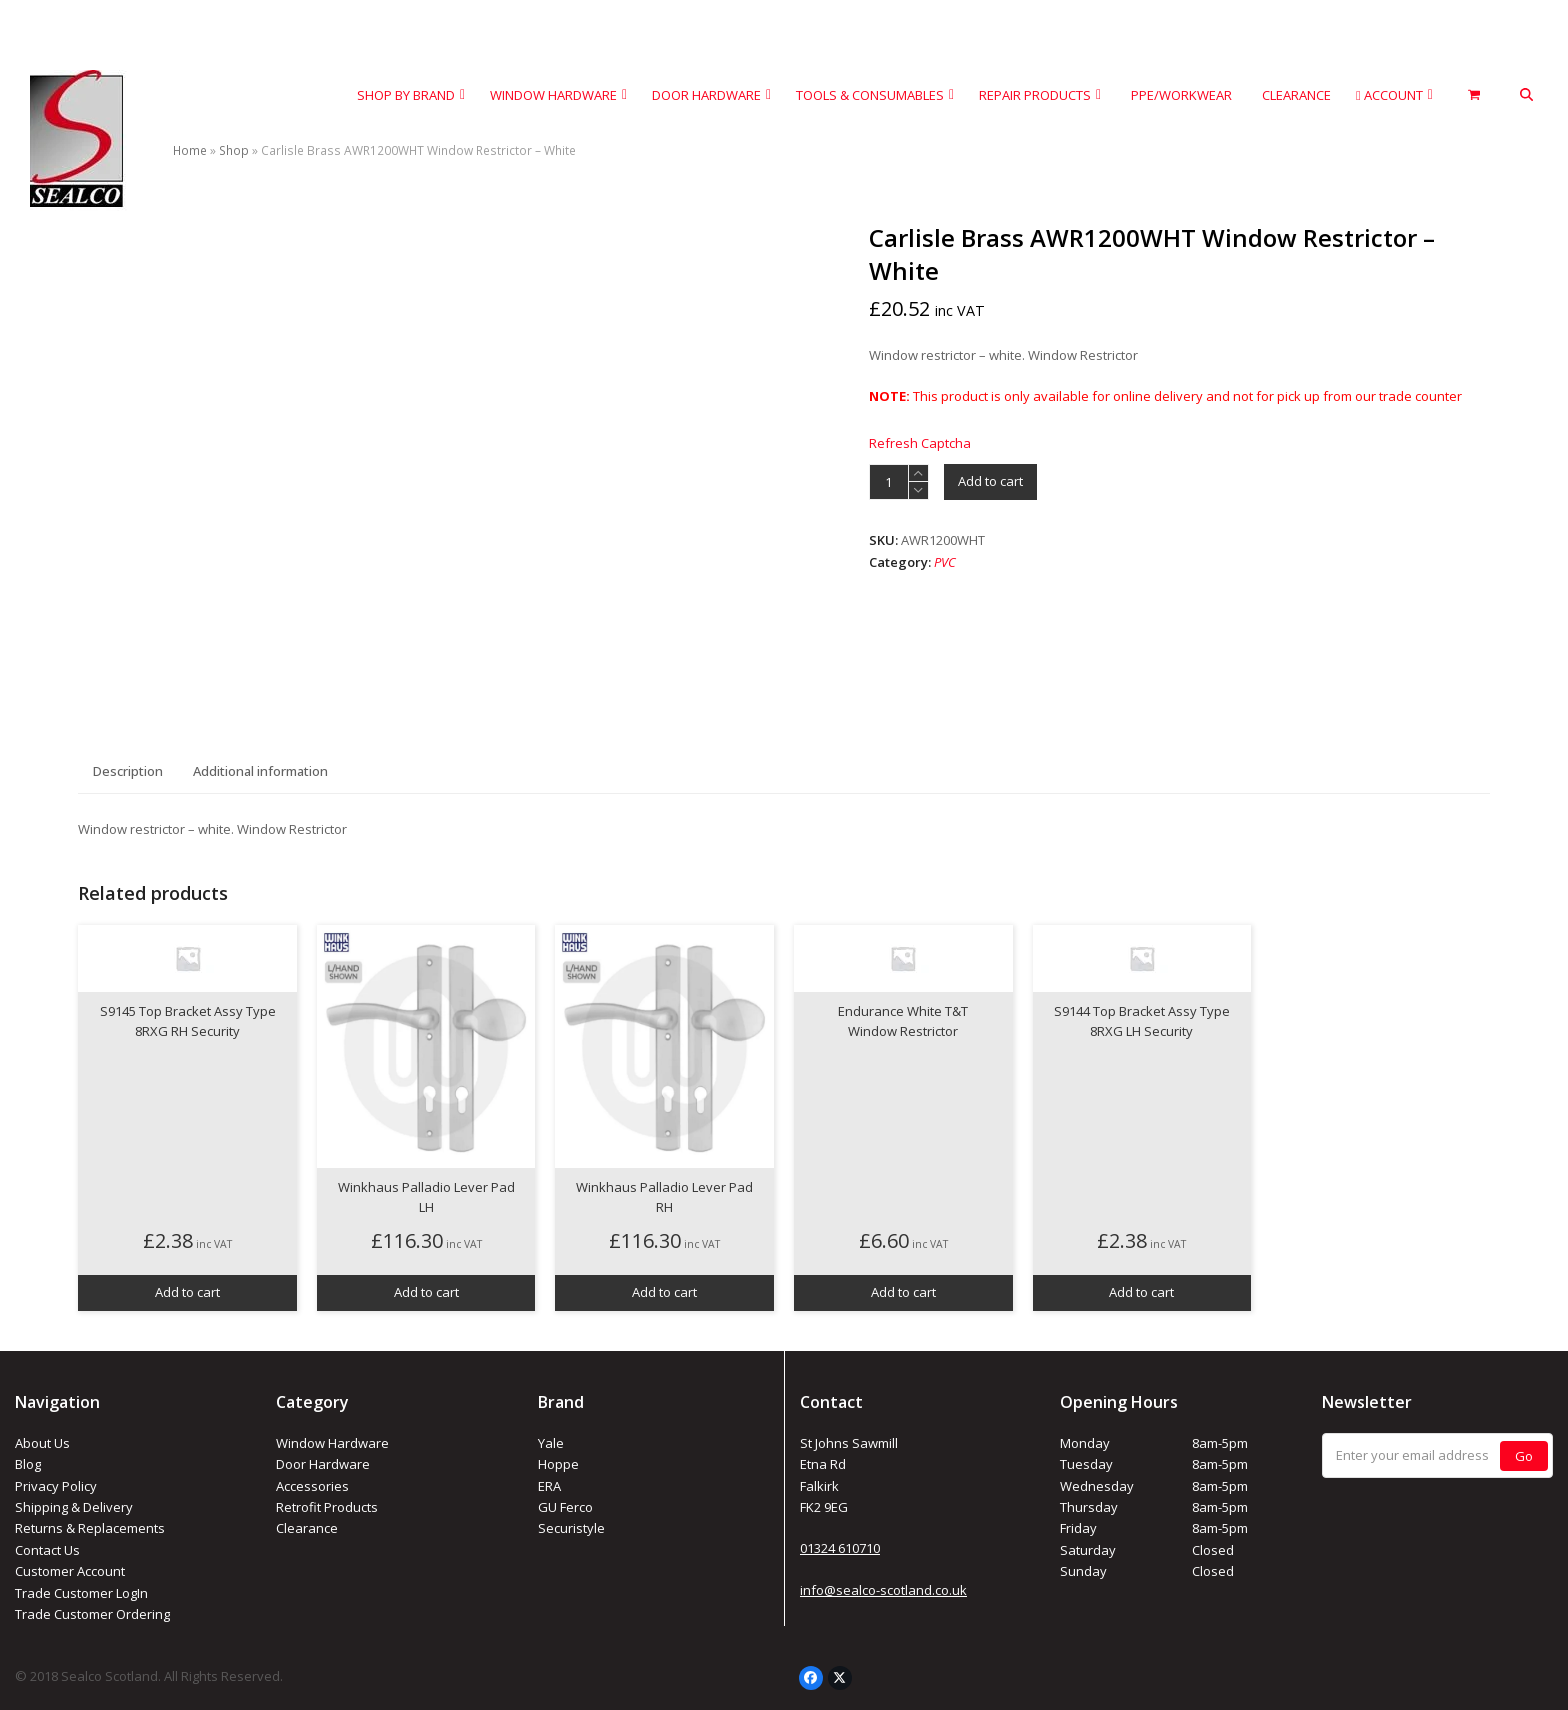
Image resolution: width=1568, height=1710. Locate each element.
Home (190, 150)
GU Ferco (565, 1507)
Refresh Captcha (920, 443)
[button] (1526, 95)
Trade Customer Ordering (92, 1614)
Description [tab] (128, 771)
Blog (28, 1464)
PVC (945, 562)
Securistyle (571, 1528)
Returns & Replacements (90, 1528)
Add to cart (990, 481)
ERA (549, 1486)
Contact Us (47, 1550)
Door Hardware (323, 1464)
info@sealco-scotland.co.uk (883, 1590)
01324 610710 (840, 1548)
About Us (42, 1443)
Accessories (312, 1486)
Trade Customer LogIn (81, 1593)
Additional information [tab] (260, 771)
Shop (234, 150)
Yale (551, 1443)
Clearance (307, 1528)
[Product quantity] (889, 482)
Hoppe (558, 1464)
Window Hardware (332, 1443)
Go (1524, 1456)
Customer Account (70, 1571)
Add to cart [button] (187, 1292)
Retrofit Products (327, 1507)
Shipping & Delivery (74, 1507)
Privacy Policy (56, 1486)
